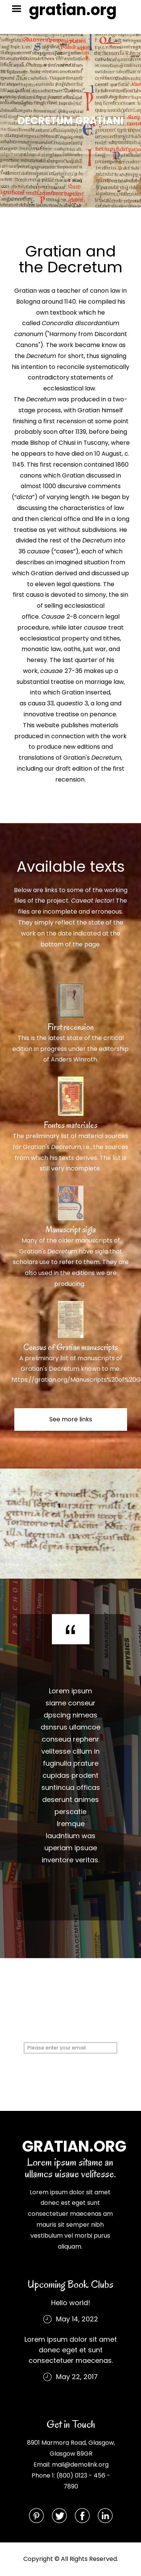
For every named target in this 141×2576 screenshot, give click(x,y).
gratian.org (73, 9)
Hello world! (70, 2302)
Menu (19, 8)
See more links (70, 1419)
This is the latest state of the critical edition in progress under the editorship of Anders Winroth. (70, 1049)
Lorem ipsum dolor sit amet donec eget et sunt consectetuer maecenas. (70, 2350)
